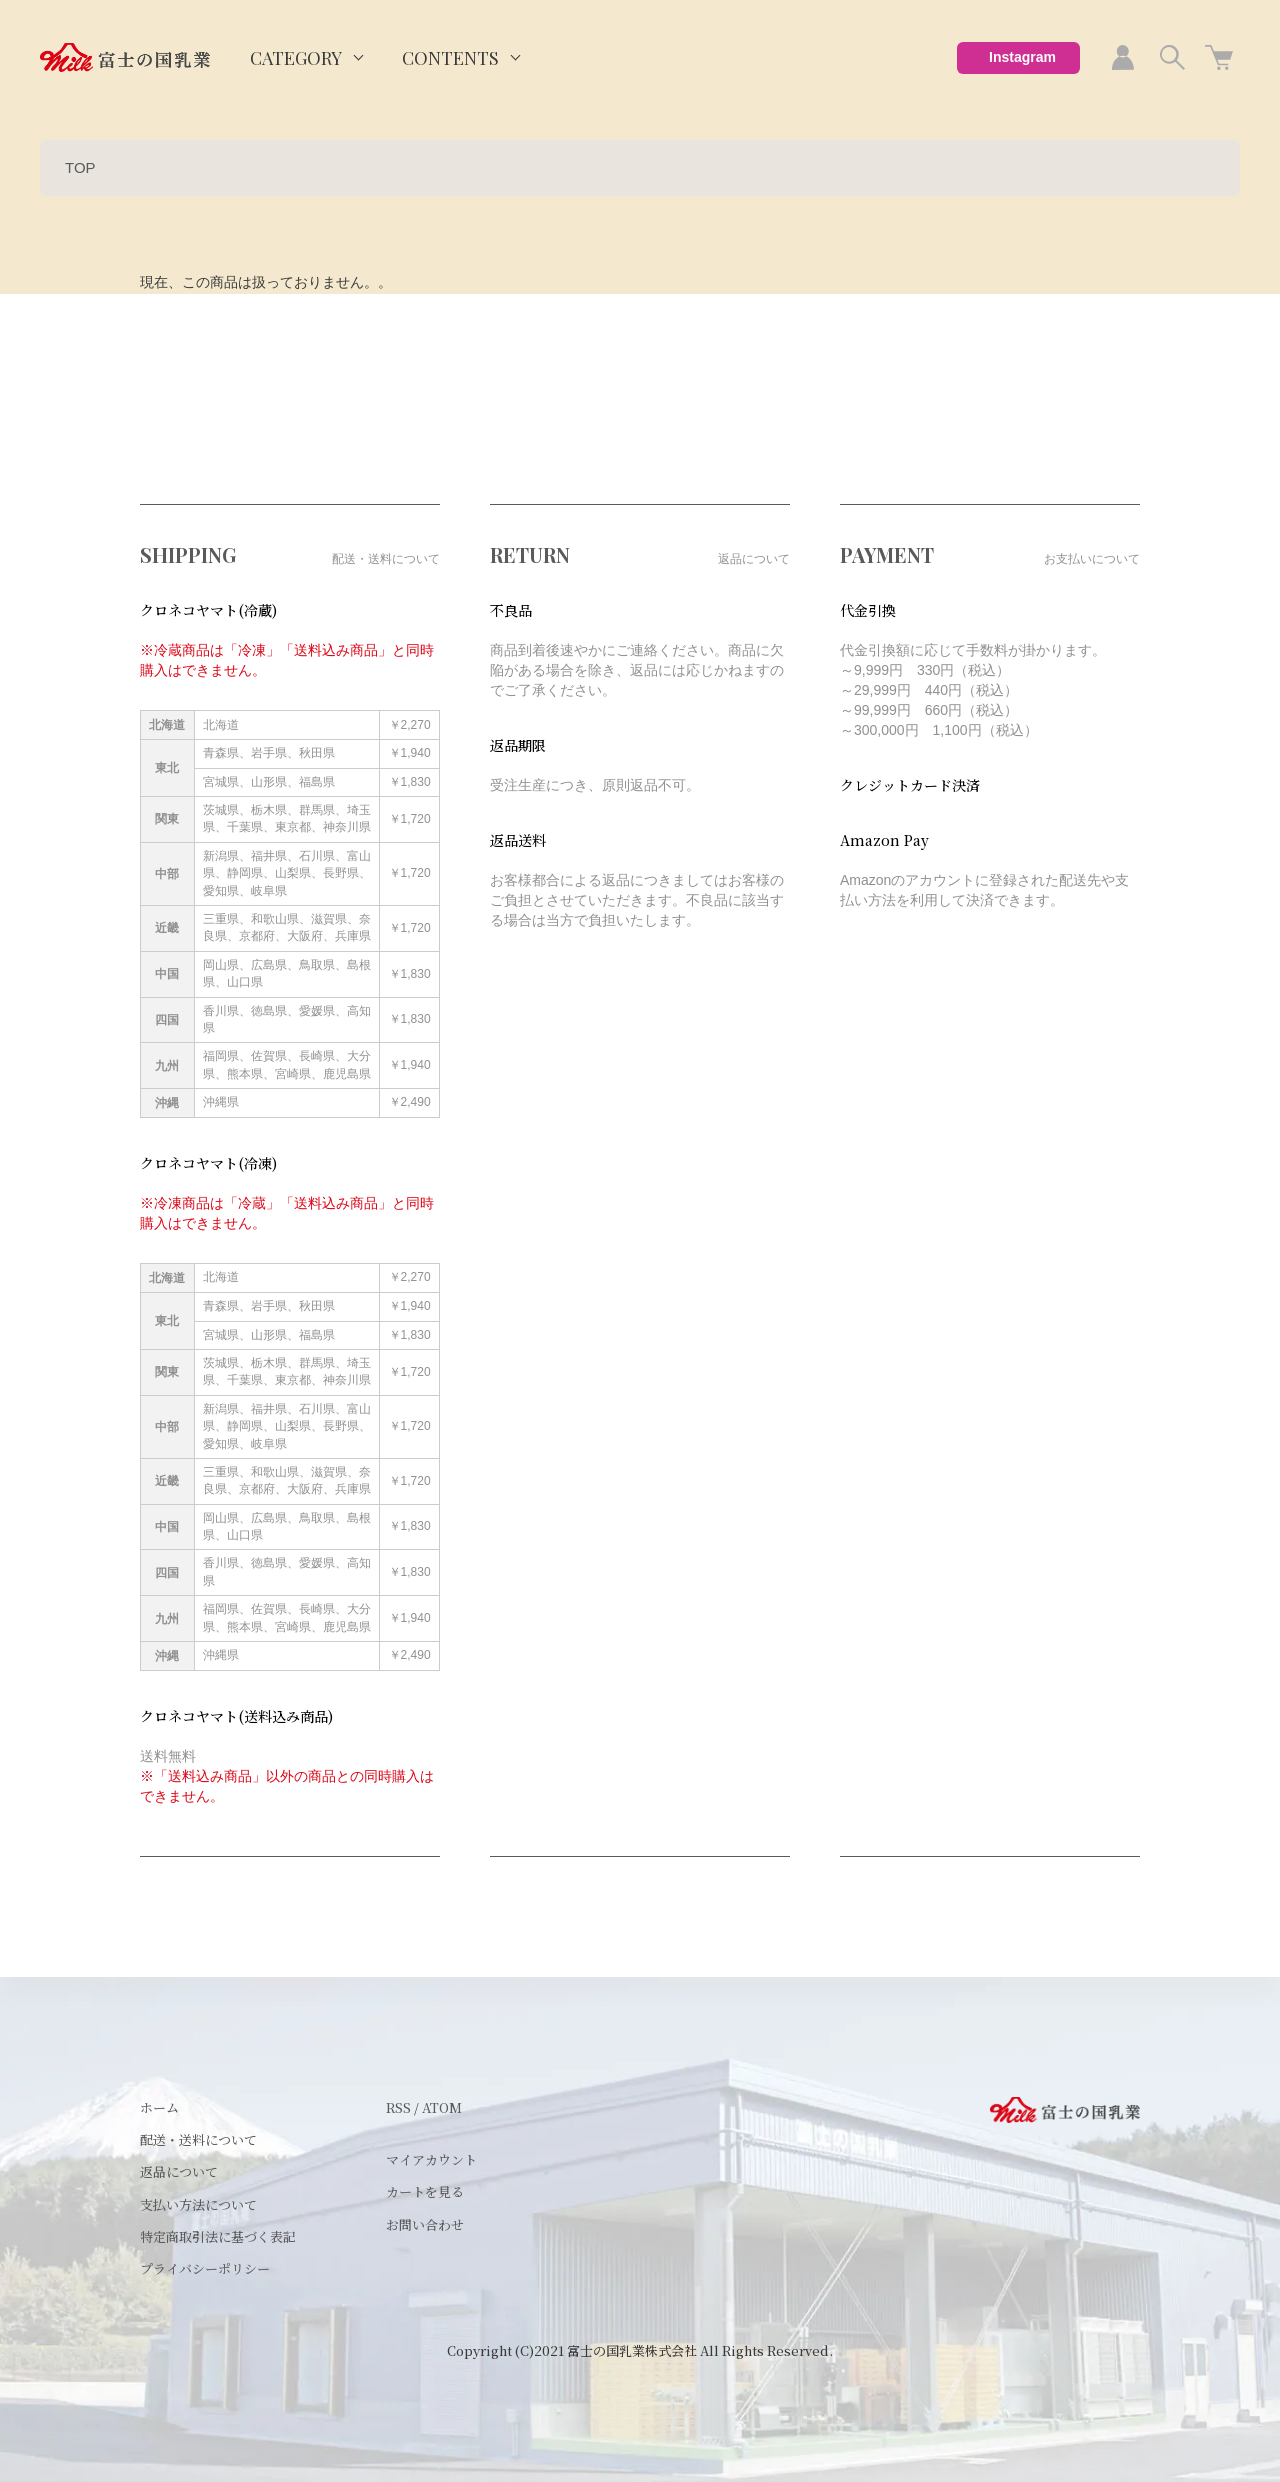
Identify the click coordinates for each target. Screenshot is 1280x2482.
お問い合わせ (425, 2224)
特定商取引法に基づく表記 (218, 2236)
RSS (398, 2107)
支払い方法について (198, 2204)
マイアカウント (431, 2159)
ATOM (442, 2107)
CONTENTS (450, 58)
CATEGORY (296, 58)
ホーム (159, 2107)
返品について (179, 2171)
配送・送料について (198, 2139)
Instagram (1022, 57)
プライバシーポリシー (205, 2268)
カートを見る (425, 2191)
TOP (80, 167)
